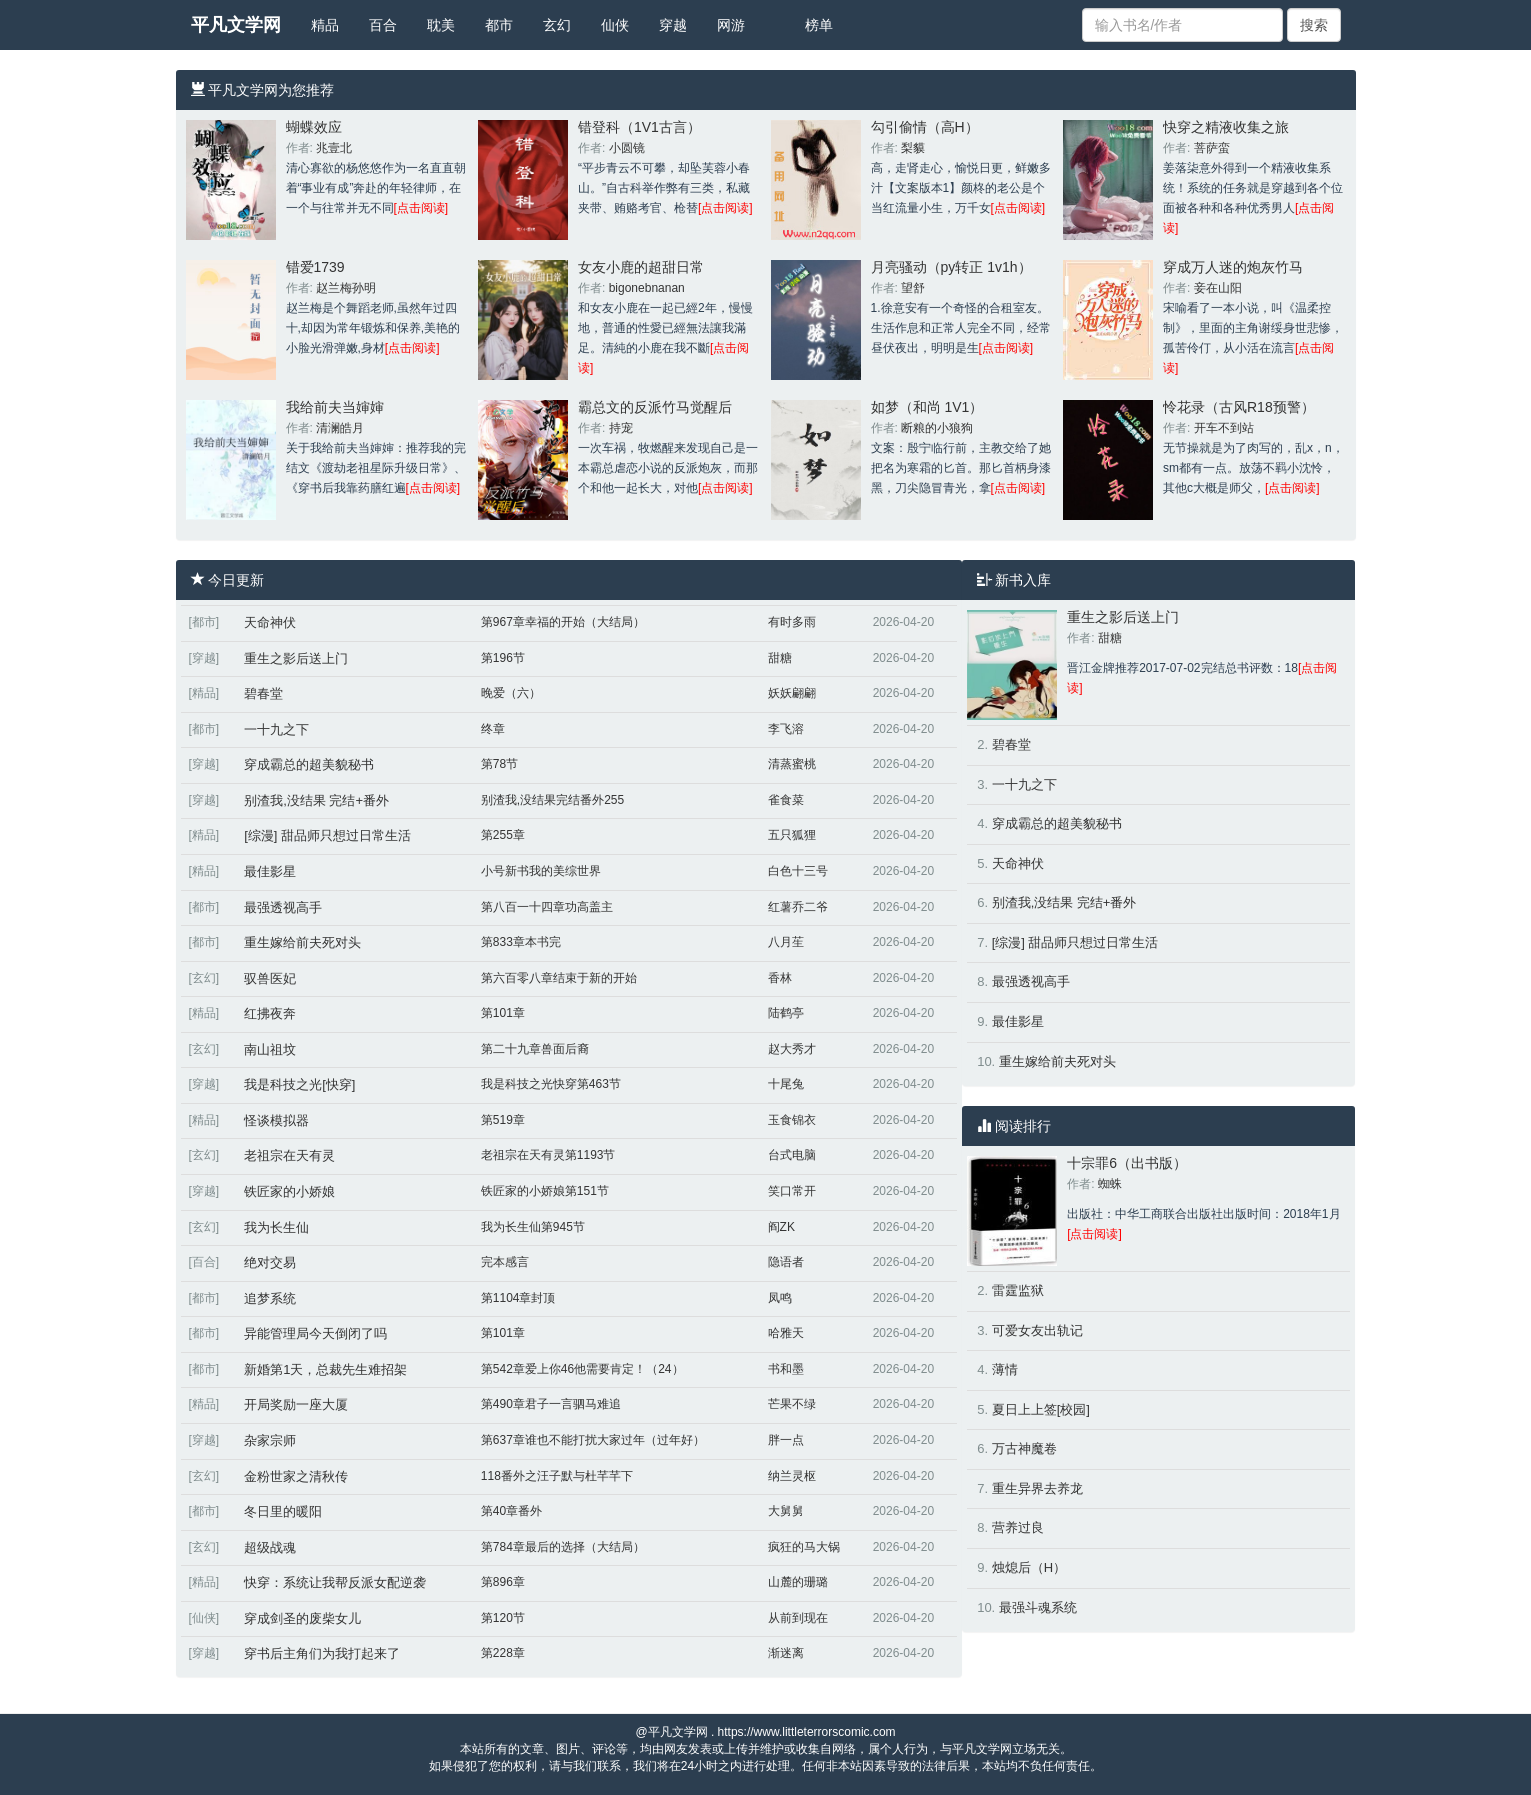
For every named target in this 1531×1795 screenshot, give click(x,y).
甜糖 (780, 658)
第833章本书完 (521, 942)
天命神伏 (270, 622)
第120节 (503, 1618)
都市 (499, 25)
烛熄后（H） (1029, 1567)
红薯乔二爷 (798, 907)
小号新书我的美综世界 (541, 871)
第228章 (503, 1653)
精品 (325, 25)
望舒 (913, 288)
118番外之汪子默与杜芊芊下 (557, 1476)
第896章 (503, 1582)
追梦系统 (270, 1298)
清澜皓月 (340, 428)
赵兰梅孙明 (346, 288)
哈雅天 (786, 1333)
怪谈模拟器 (276, 1120)
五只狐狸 (792, 835)
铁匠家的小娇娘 (289, 1191)
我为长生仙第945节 (533, 1227)
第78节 (499, 764)
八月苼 (786, 942)
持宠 (621, 428)
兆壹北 (334, 148)
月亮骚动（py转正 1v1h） (951, 267)
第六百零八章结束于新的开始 (559, 978)
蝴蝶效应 (314, 127)
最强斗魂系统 (1038, 1607)
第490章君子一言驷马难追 (551, 1404)
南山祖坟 (270, 1049)
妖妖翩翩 (792, 693)
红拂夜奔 (270, 1013)
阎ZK (781, 1227)
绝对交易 (270, 1262)
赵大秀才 (792, 1049)
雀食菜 (786, 800)
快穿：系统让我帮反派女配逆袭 (335, 1582)
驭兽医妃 (270, 978)
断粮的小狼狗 (937, 428)
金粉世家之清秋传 (296, 1476)
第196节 (503, 658)
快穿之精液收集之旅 (1226, 127)
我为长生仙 (276, 1227)
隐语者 (786, 1262)
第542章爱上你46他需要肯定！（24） (582, 1369)
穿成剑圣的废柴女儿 (302, 1618)
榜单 (819, 25)
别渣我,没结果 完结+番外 (316, 800)
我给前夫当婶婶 (335, 407)
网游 (731, 25)
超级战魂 (270, 1547)
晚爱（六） (511, 693)
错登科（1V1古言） (639, 127)
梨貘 (913, 148)
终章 (493, 729)
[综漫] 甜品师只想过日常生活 (327, 835)
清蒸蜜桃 (792, 764)
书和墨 (786, 1369)
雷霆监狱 (1018, 1290)
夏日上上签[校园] (1041, 1409)
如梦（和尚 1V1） (927, 407)
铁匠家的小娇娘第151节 (545, 1191)
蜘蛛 (1110, 1184)
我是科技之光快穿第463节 (551, 1084)
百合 (383, 25)
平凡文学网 (236, 25)
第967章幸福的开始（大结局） (563, 622)
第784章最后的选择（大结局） (563, 1547)
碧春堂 (263, 693)
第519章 (503, 1120)
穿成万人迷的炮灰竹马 (1233, 267)
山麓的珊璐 (798, 1582)
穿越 (673, 25)
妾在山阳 (1218, 288)
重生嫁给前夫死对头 (302, 942)
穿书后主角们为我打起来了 (322, 1653)
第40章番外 (511, 1511)
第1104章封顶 (518, 1298)
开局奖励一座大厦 (296, 1404)
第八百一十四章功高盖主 (547, 907)
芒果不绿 (792, 1404)
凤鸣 (780, 1298)
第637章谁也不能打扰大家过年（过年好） (593, 1440)
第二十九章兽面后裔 (535, 1049)
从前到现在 (798, 1618)
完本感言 (505, 1262)
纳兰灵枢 (792, 1476)
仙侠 (615, 25)
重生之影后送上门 (296, 658)
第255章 (503, 835)
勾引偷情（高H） (925, 127)
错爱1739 (315, 267)
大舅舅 (786, 1511)
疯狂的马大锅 (804, 1547)
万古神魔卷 (1024, 1448)
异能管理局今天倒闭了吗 (315, 1333)
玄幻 (557, 25)
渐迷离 (786, 1653)
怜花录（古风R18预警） (1239, 407)
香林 (780, 978)
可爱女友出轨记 (1037, 1330)
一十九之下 (276, 729)
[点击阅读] (421, 208)
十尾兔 (786, 1084)
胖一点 (786, 1440)
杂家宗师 (270, 1440)
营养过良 (1018, 1527)
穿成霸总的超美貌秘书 (309, 764)
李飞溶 (786, 729)
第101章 (503, 1013)
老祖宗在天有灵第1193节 (548, 1155)
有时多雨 (792, 622)
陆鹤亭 (786, 1013)
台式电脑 (792, 1155)
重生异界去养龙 (1037, 1488)
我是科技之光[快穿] (299, 1084)
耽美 (441, 25)
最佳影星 (270, 871)
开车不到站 (1224, 428)
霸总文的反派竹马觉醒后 (655, 407)
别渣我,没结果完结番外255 (552, 800)
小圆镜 (627, 148)
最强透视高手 (283, 907)
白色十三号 (798, 871)
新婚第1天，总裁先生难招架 (325, 1369)
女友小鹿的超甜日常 (641, 267)
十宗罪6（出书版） (1127, 1163)
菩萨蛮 (1212, 148)
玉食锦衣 (792, 1120)
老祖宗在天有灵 (289, 1155)
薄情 (1005, 1369)
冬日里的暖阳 (283, 1511)
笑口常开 (792, 1191)
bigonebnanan (647, 288)
